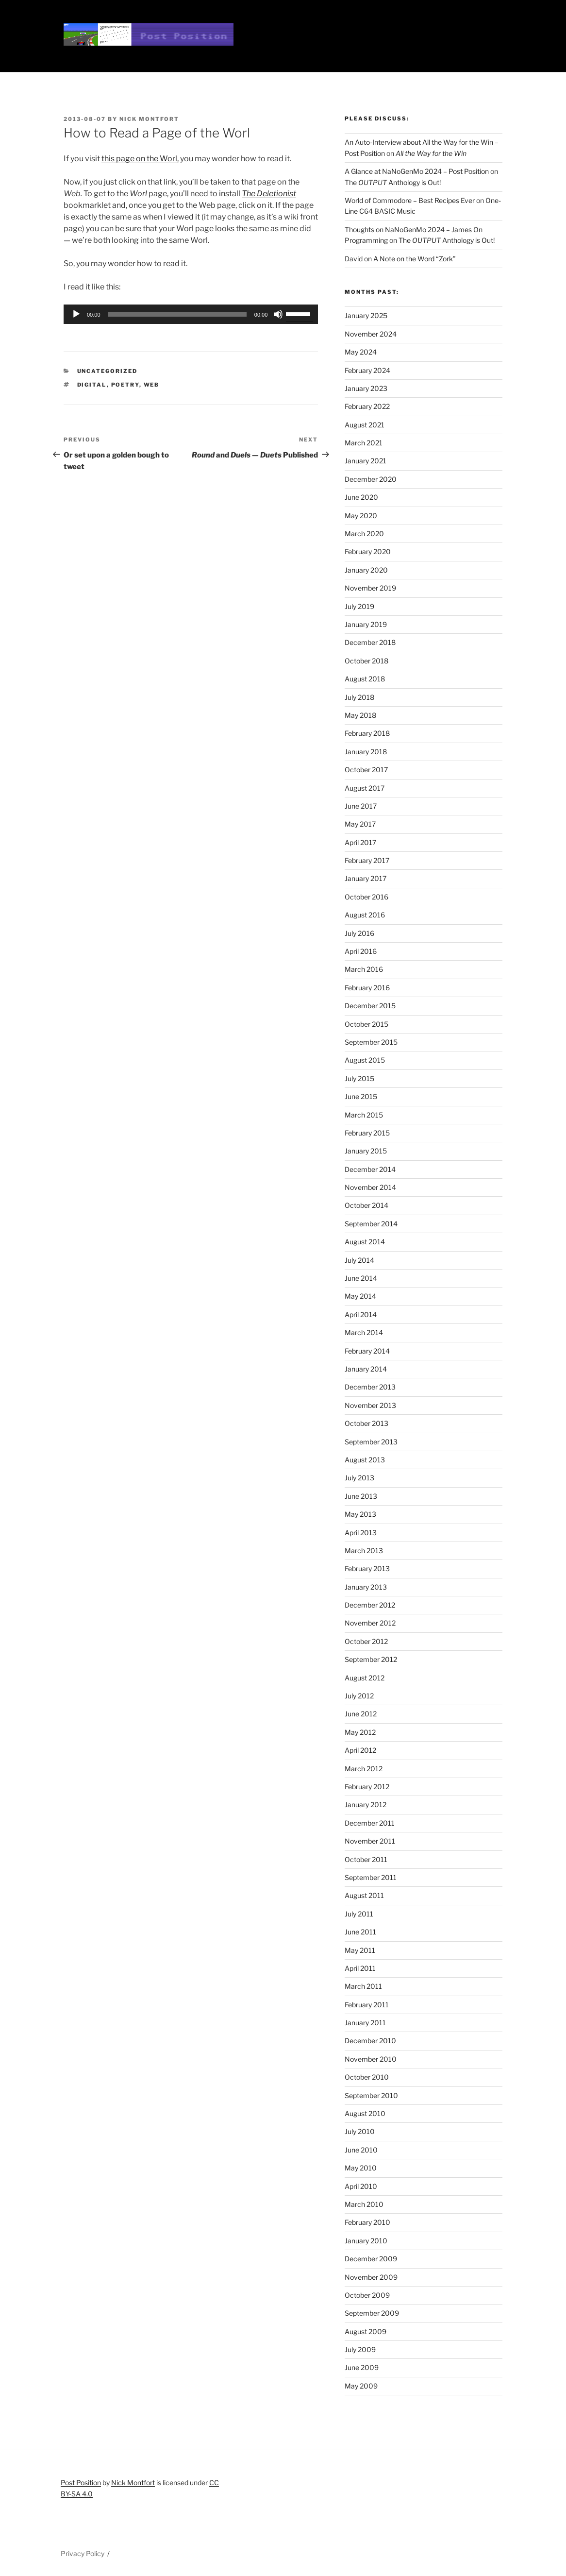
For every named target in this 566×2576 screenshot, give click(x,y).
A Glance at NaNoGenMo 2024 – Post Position (417, 171)
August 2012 (364, 1678)
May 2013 (360, 1514)
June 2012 (361, 1714)
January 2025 (366, 315)
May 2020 (361, 515)
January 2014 (366, 1369)
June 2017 (361, 806)
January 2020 (366, 570)
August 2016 (365, 915)
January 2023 (366, 388)
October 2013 (366, 1423)
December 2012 (370, 1605)
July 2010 (360, 2131)
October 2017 (366, 769)
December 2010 (370, 2040)
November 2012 (370, 1623)
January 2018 (366, 751)
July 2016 (359, 933)
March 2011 (363, 1986)
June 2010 (361, 2150)
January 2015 (366, 1151)
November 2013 (370, 1405)
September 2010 (371, 2095)
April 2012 (360, 1750)
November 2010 (371, 2059)
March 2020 (364, 533)
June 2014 (361, 1278)
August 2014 (365, 1241)
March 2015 (364, 1115)
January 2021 (365, 461)
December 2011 (370, 1823)
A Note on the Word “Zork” (414, 258)
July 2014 (359, 1260)
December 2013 (370, 1387)
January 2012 (365, 1804)
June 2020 (361, 497)
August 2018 (365, 679)
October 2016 (366, 897)
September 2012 (371, 1659)
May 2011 (360, 1950)
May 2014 (360, 1296)
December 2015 (370, 1005)
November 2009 (371, 2277)
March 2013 (364, 1550)
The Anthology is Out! (393, 182)
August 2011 (364, 1895)
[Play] (76, 314)
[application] (191, 314)
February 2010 (367, 2222)
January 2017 (365, 878)
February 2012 (367, 1786)
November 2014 (370, 1187)
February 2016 (367, 987)
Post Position (81, 2482)
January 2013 (366, 1587)
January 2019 (366, 624)
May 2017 (360, 824)
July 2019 (359, 606)
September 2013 (371, 1442)
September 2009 (372, 2313)
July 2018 (359, 697)
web (152, 384)
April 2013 (361, 1532)
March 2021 (364, 443)
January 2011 (365, 2022)
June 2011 (360, 1932)
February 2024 (367, 370)
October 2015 (366, 1024)
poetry (125, 384)
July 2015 (359, 1078)
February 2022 (367, 406)
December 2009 (371, 2258)
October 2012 (366, 1641)
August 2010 (365, 2113)
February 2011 (367, 2004)
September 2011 (371, 1877)
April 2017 (360, 842)
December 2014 (370, 1169)
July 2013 (359, 1478)
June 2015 (361, 1096)
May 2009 (361, 2386)
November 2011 (370, 1841)
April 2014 (361, 1314)
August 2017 (364, 788)
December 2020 (371, 479)
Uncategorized (107, 371)
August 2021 (364, 425)
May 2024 (361, 352)
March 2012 (364, 1768)
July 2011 (359, 1914)
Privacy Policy (82, 2553)
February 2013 (367, 1568)
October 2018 (366, 661)
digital (92, 384)
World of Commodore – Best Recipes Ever (410, 200)
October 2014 (366, 1205)
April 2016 (361, 951)
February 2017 (367, 860)
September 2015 (371, 1042)
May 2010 (361, 2168)
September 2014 (371, 1224)
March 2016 (364, 969)
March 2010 (364, 2204)
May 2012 (360, 1732)
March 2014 (364, 1332)
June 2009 (362, 2367)
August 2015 (365, 1060)
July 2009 (360, 2349)
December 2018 (370, 642)
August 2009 (365, 2331)
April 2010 (361, 2186)
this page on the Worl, (140, 158)
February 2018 (367, 733)
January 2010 (366, 2241)
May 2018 (360, 715)
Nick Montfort (149, 119)
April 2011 (360, 1968)
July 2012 (359, 1696)
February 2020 (368, 551)
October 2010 (367, 2077)
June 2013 (361, 1496)
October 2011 (366, 1859)
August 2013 (365, 1460)
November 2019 (370, 588)
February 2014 (367, 1351)
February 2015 (367, 1133)
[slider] (177, 314)
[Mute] (278, 314)
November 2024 (371, 334)
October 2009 (367, 2295)
